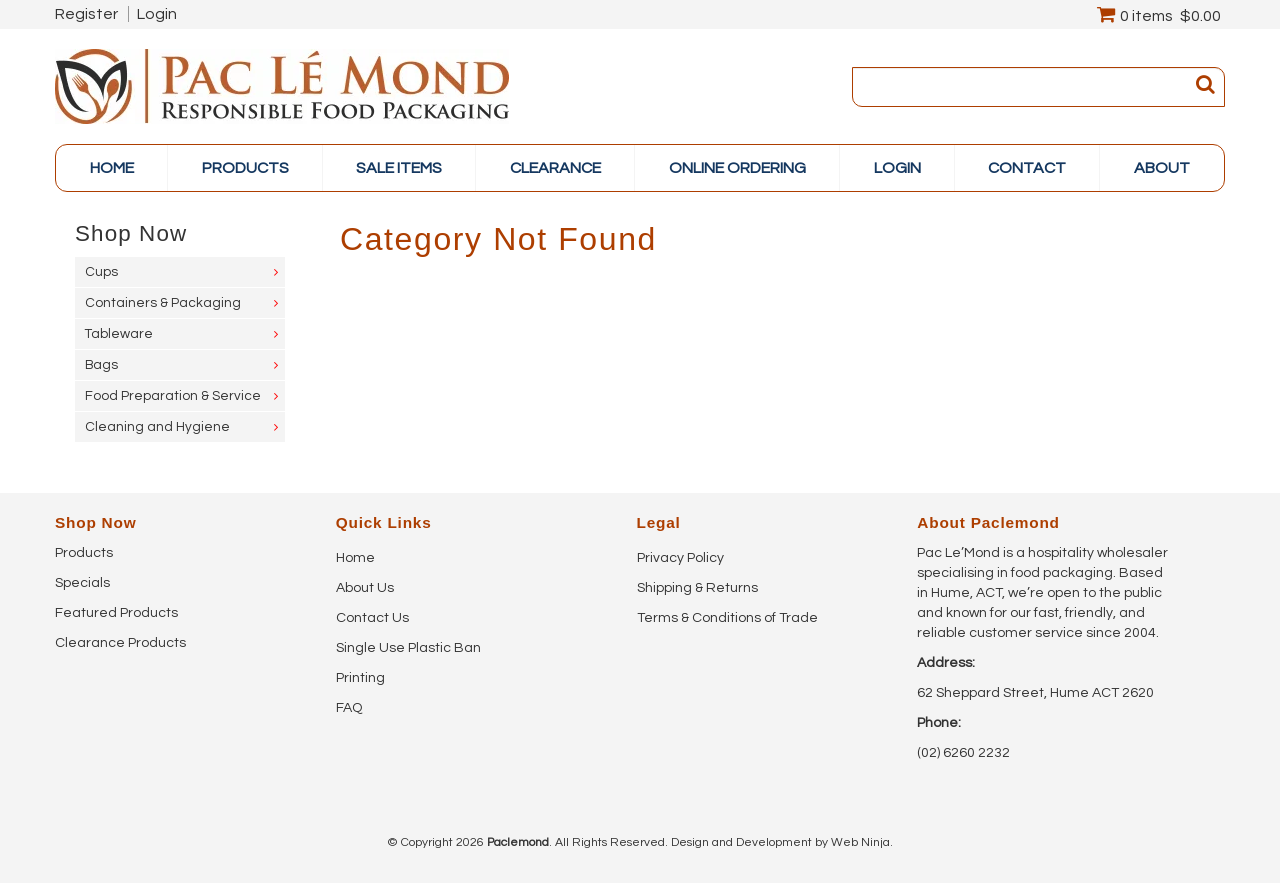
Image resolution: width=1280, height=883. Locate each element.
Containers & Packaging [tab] (163, 303)
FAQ (349, 708)
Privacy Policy (680, 558)
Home (112, 168)
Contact (1027, 168)
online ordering (737, 168)
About (1162, 168)
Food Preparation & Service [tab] (173, 396)
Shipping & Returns (697, 588)
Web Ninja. (862, 842)
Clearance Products (120, 643)
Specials (82, 583)
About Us (365, 588)
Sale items (399, 168)
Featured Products (116, 613)
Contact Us (372, 618)
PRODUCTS (245, 168)
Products (84, 553)
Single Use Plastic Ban (408, 648)
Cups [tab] (101, 272)
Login (157, 14)
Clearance (555, 168)
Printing (360, 678)
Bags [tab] (101, 365)
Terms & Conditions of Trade (727, 618)
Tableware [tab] (119, 334)
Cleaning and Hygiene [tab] (157, 427)
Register (86, 14)
